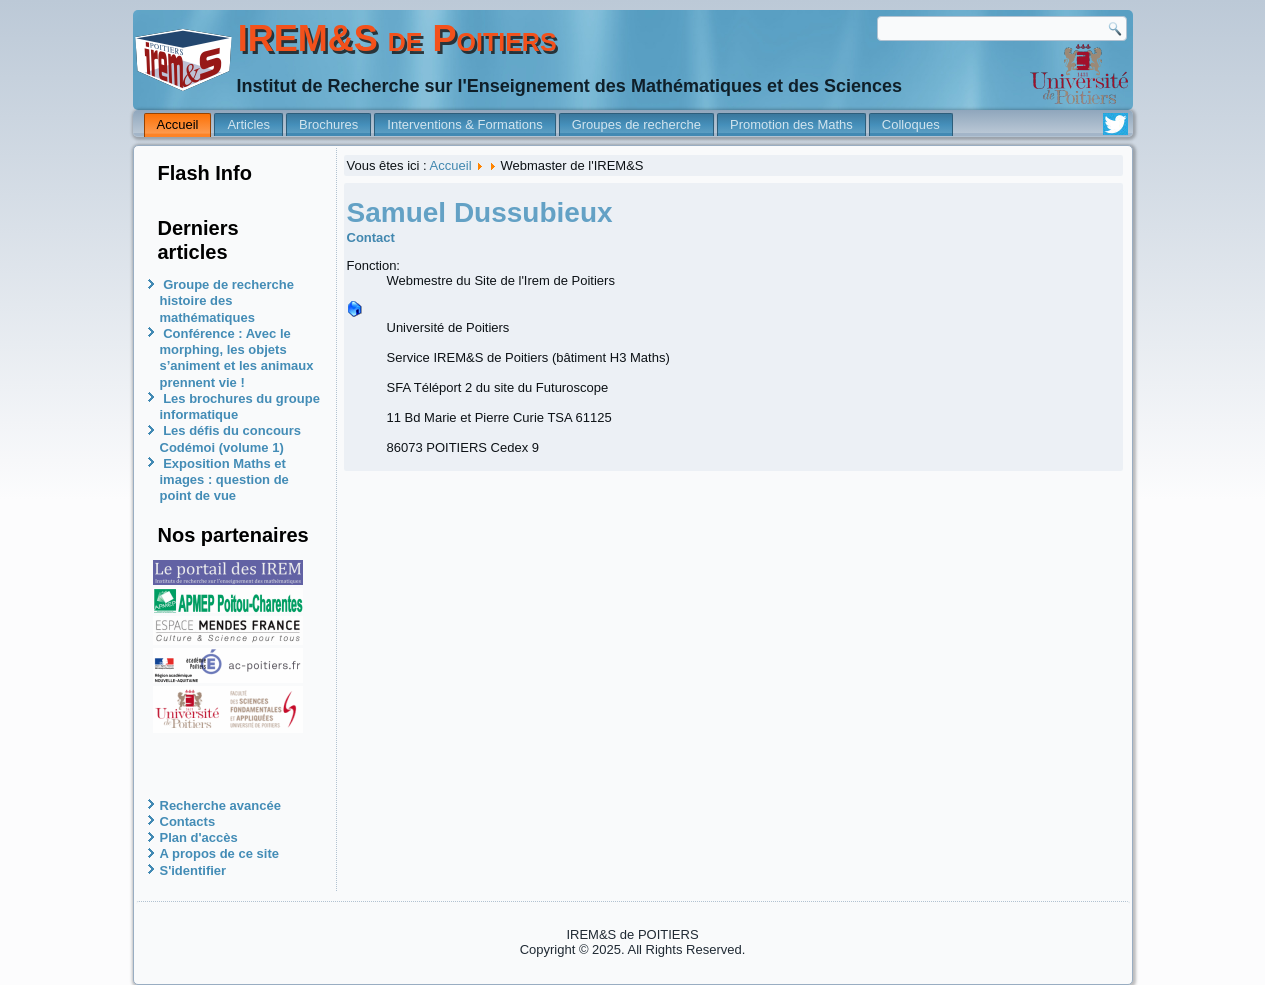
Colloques (911, 124)
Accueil (178, 124)
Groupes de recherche (636, 124)
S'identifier (193, 870)
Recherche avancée (220, 805)
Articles (248, 124)
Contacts (188, 821)
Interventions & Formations (464, 124)
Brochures (328, 124)
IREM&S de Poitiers (397, 38)
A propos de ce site (219, 853)
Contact (371, 237)
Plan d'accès (199, 837)
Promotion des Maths (791, 124)
